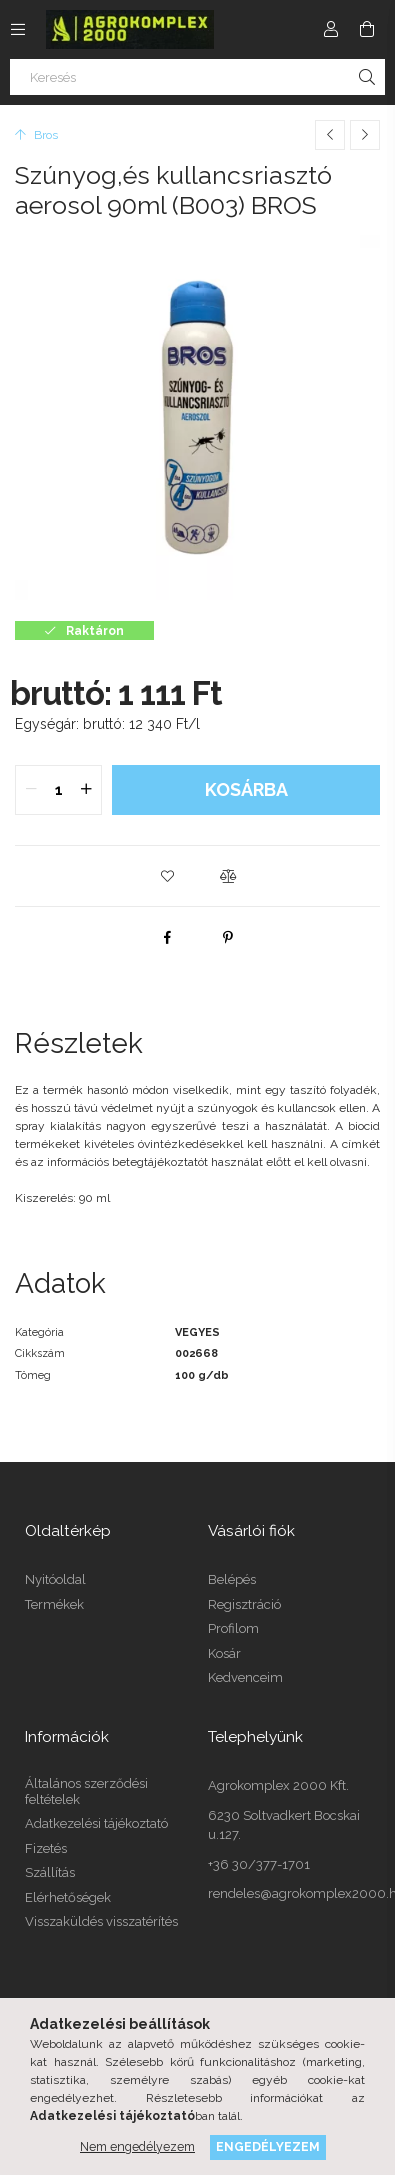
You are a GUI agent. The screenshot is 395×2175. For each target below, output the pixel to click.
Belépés (232, 1579)
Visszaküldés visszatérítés (101, 1921)
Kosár (224, 1653)
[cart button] (367, 29)
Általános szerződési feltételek (86, 1791)
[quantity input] (58, 790)
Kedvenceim (245, 1677)
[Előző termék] (330, 135)
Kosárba (246, 789)
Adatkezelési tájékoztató (96, 1823)
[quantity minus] (31, 790)
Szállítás (50, 1872)
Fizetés (46, 1848)
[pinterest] (228, 937)
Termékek (54, 1604)
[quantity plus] (86, 790)
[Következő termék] (365, 135)
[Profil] (331, 29)
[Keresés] (197, 77)
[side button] (18, 29)
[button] (168, 876)
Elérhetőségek (68, 1897)
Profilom (233, 1628)
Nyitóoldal (55, 1579)
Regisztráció (244, 1604)
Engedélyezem (268, 2146)
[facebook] (168, 937)
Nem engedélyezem (137, 2146)
